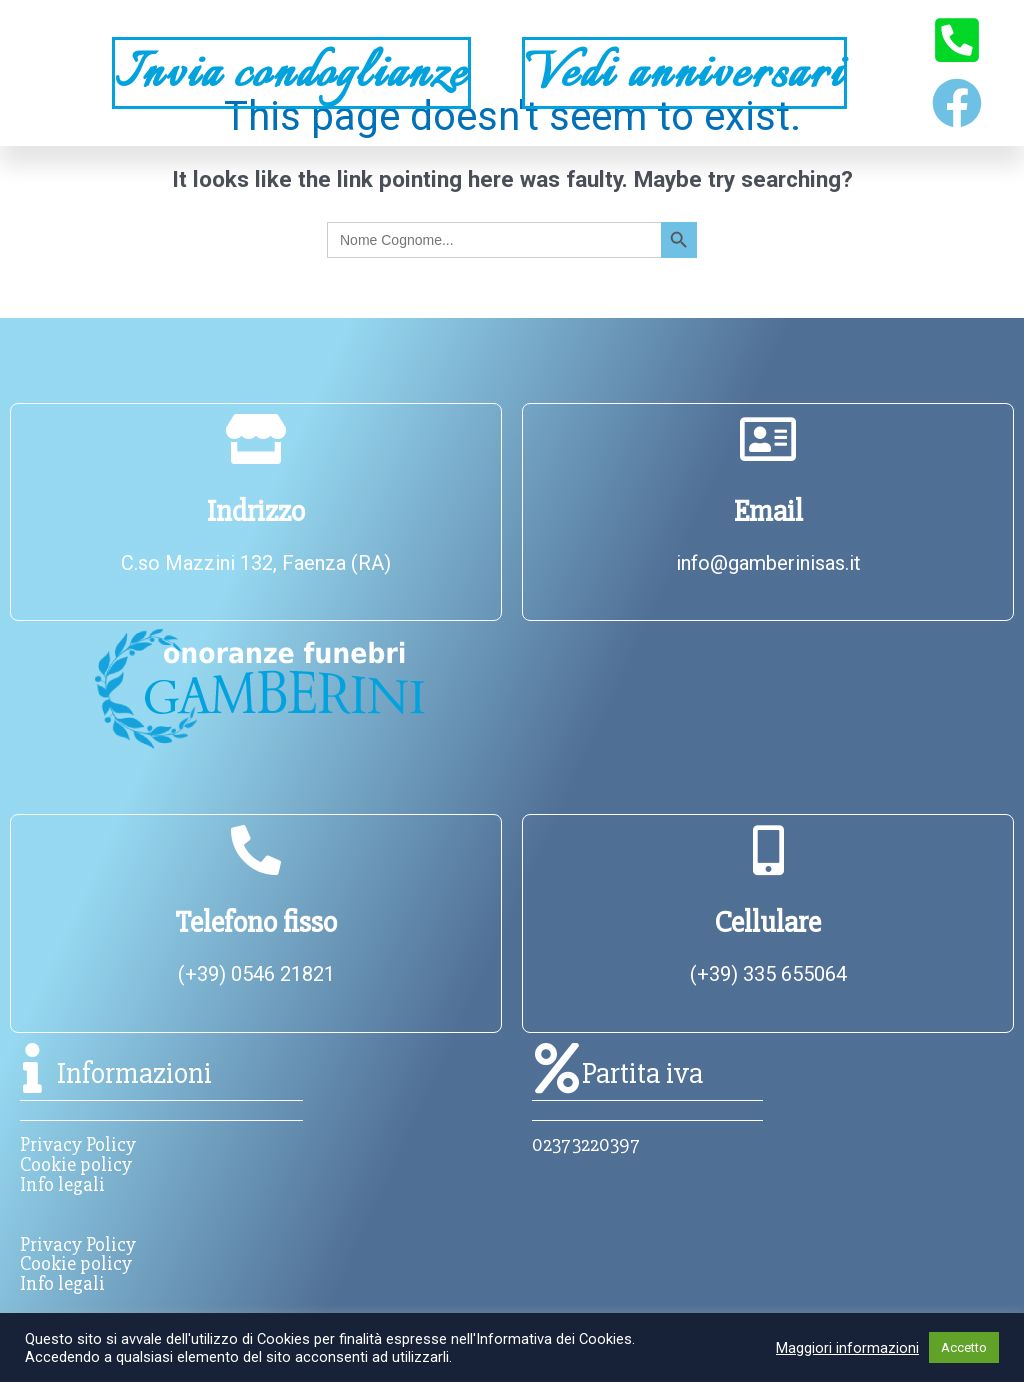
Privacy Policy (78, 1144)
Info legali (62, 1184)
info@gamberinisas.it (768, 563)
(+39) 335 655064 (768, 974)
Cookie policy (76, 1164)
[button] (51, 72)
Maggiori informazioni (847, 1348)
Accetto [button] (964, 1347)
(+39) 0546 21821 (256, 974)
